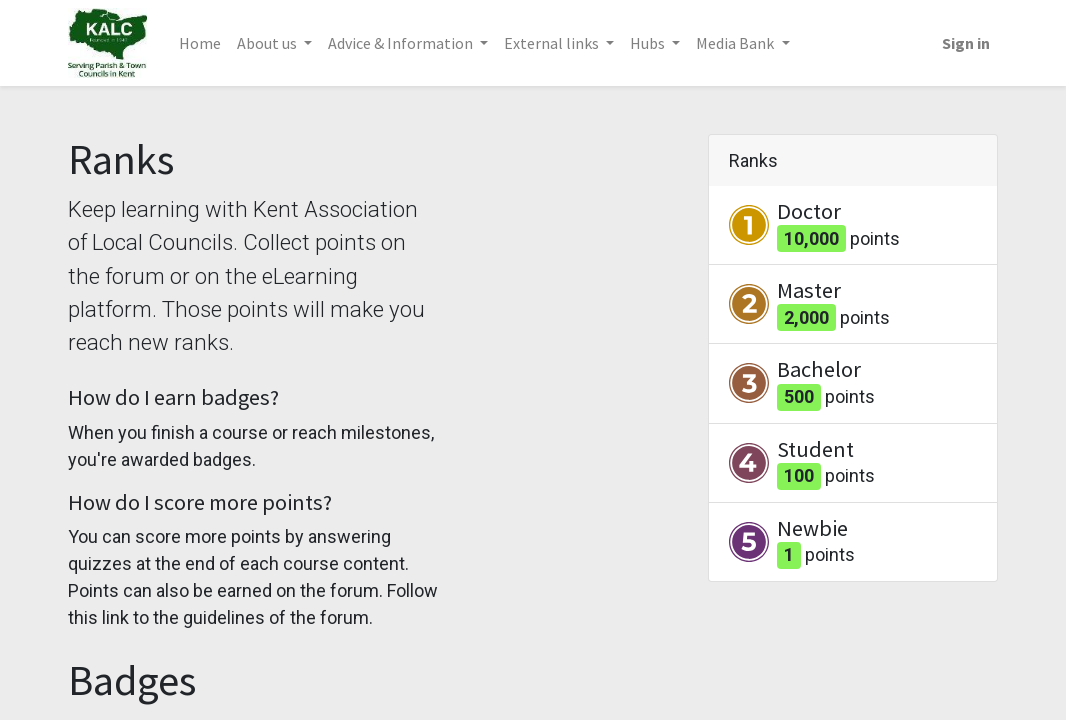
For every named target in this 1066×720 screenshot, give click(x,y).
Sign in (966, 43)
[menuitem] (200, 43)
